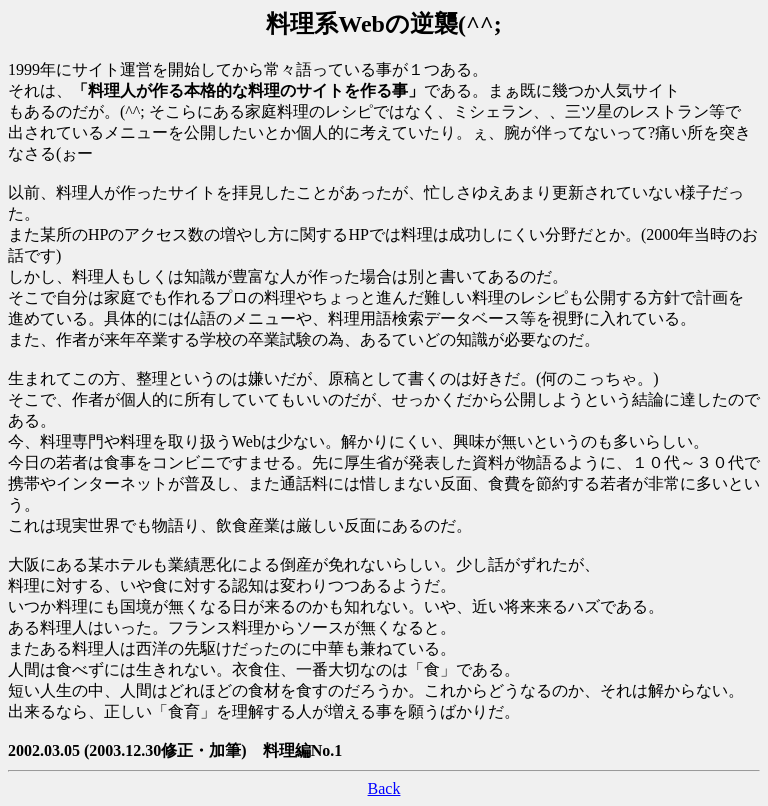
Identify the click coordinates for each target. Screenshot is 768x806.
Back (384, 788)
